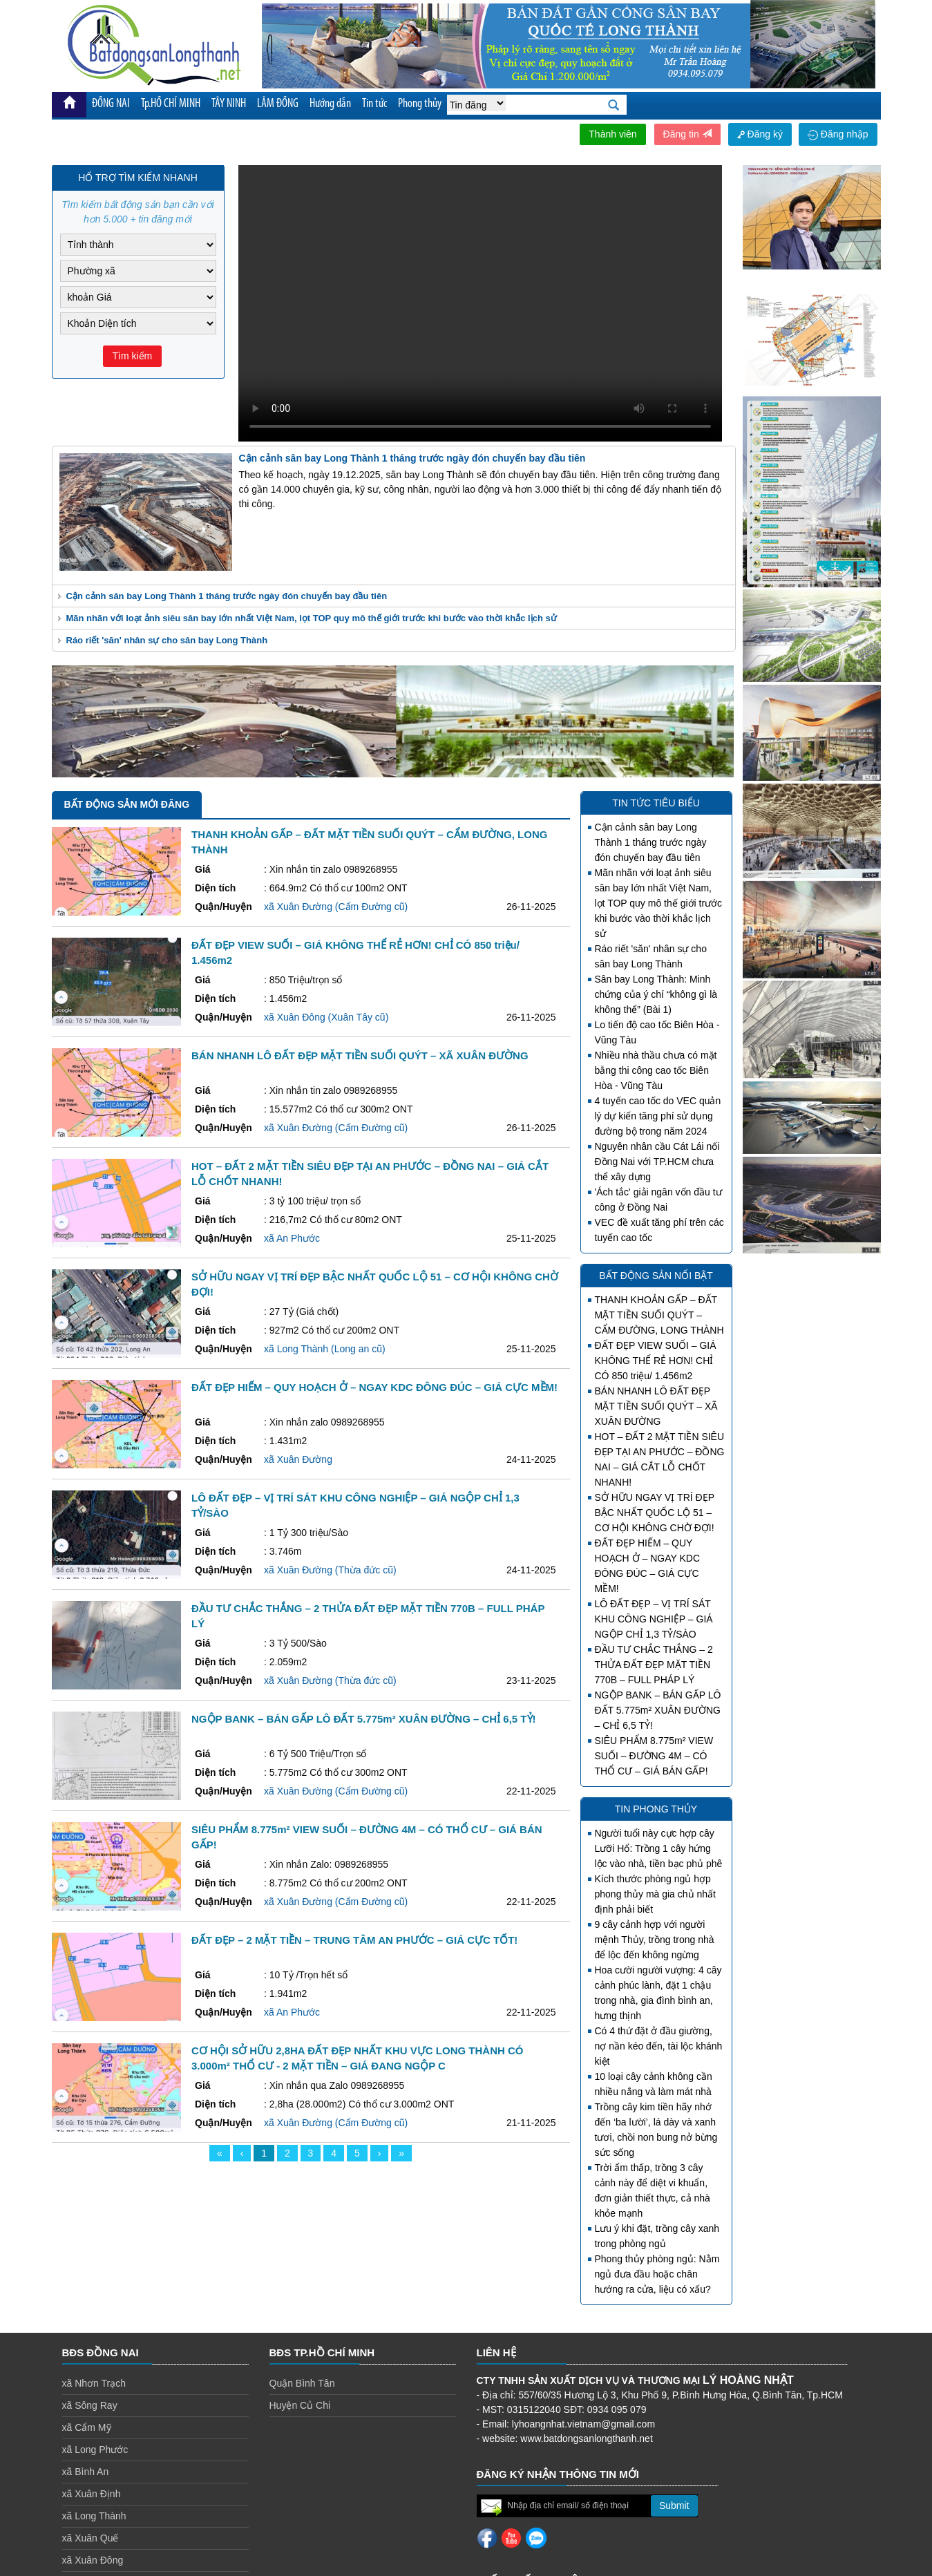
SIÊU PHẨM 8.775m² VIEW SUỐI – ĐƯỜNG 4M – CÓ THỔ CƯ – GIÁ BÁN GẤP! (654, 1756)
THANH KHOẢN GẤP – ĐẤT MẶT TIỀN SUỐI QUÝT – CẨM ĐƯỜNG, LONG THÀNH (659, 1315)
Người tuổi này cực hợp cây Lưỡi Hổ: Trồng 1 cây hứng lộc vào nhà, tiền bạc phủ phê (659, 1848)
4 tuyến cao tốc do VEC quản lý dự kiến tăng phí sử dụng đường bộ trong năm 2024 (658, 1116)
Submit (674, 2505)
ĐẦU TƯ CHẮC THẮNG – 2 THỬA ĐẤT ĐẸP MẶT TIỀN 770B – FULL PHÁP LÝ (654, 1664)
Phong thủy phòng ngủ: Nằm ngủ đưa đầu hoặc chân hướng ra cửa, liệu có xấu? (657, 2274)
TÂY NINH (228, 104)
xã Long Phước (95, 2449)
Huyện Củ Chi (300, 2405)
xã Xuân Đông (93, 2560)
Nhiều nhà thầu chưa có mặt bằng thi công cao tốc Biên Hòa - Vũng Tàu (656, 1070)
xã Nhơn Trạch (94, 2383)
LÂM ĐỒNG (277, 104)
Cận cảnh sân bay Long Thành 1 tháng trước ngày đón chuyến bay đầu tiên (227, 596)
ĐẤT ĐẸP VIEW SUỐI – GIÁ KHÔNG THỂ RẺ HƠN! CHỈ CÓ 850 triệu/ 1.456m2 (655, 1360)
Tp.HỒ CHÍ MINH (170, 104)
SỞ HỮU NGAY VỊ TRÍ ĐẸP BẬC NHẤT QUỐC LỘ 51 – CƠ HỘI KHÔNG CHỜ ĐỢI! (654, 1512)
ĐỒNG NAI (111, 104)
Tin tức (374, 104)
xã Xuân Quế (90, 2538)
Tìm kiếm (133, 355)
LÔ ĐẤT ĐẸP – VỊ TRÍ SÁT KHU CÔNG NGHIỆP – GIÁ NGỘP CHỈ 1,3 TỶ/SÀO (654, 1619)
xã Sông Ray (89, 2405)
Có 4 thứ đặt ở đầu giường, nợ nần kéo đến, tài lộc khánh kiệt (659, 2046)
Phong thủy (419, 104)
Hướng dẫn (330, 104)
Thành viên (612, 134)
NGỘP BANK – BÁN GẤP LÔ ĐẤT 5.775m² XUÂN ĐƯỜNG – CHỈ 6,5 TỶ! (658, 1710)
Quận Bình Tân (302, 2383)
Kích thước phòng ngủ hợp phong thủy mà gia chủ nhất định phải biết (655, 1894)
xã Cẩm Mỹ (86, 2427)
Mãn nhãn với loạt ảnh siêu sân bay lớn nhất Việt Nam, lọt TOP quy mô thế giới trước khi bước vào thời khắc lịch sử (311, 618)
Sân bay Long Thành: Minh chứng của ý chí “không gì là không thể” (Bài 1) (656, 994)
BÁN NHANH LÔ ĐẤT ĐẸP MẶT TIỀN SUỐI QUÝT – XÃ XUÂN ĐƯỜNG (656, 1406)
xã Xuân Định (91, 2493)
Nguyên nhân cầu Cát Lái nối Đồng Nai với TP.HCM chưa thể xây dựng (657, 1161)
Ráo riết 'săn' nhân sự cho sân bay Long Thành (167, 640)
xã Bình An (85, 2471)
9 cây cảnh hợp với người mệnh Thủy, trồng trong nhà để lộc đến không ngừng (654, 1939)
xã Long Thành (94, 2515)
